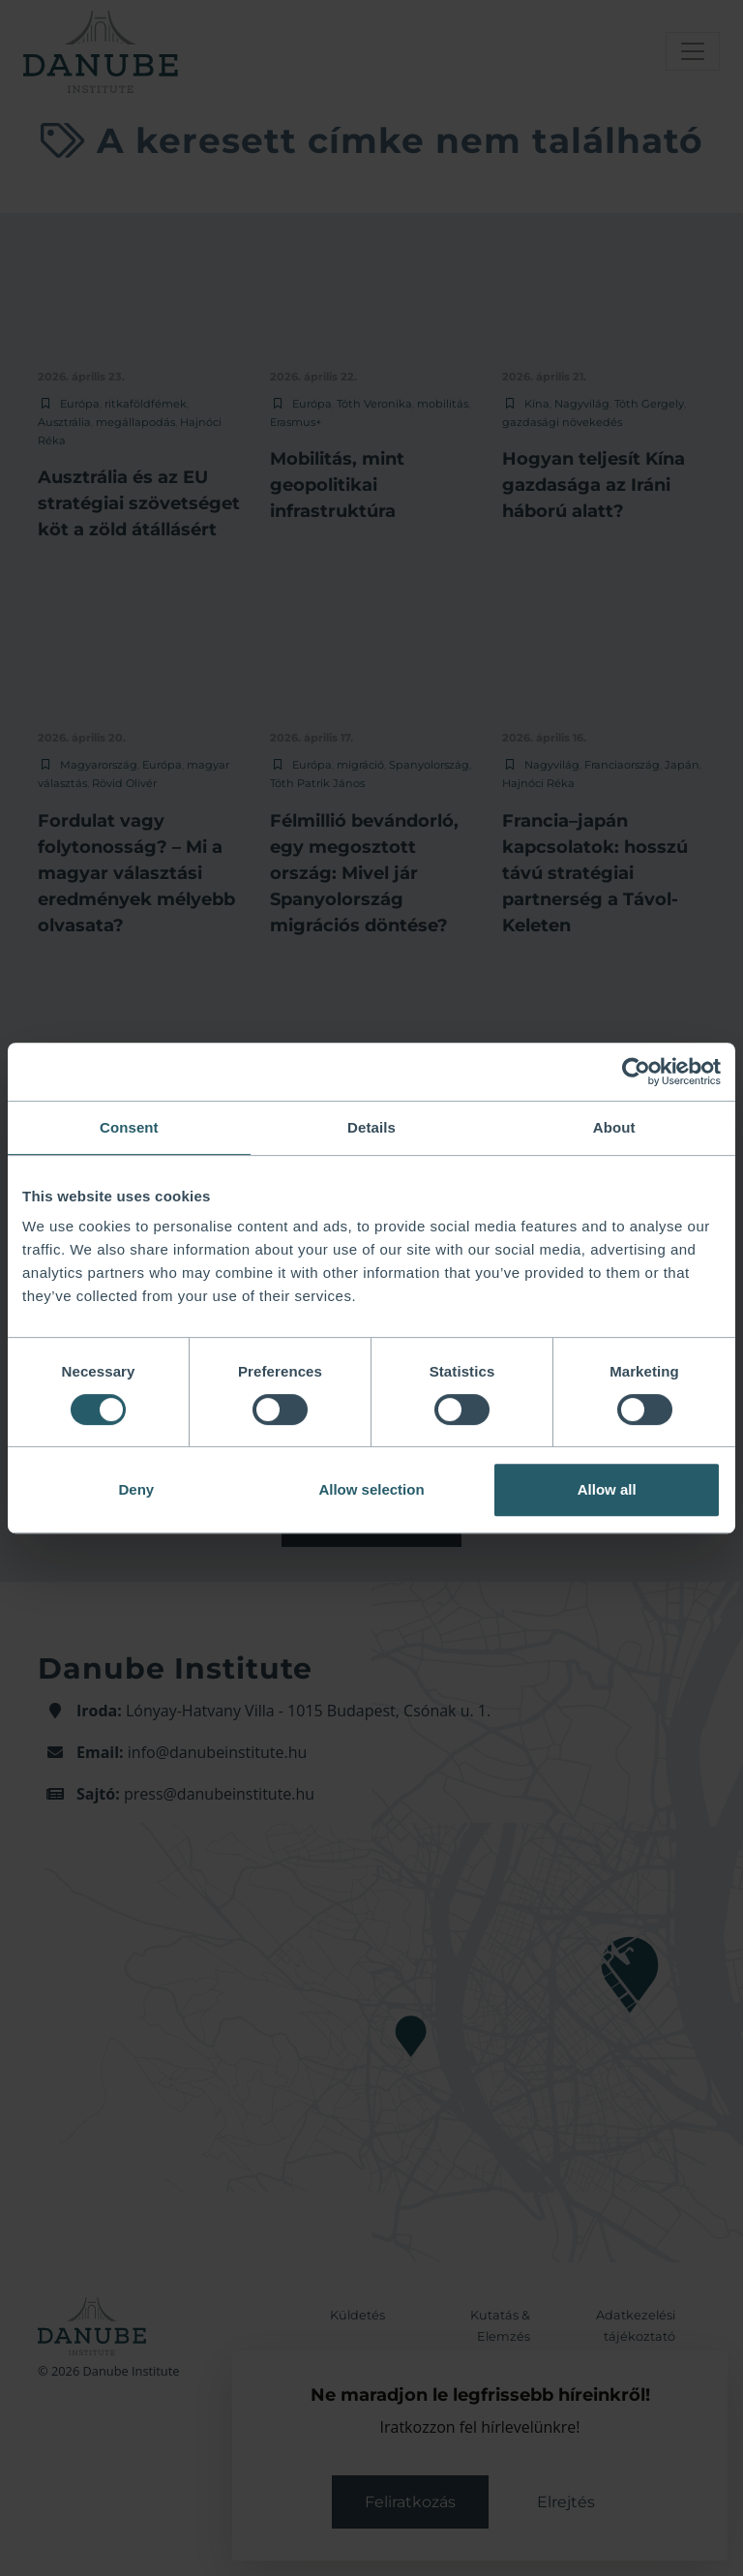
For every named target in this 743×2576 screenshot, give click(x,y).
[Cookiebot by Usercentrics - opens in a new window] (636, 1071)
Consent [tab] (129, 1127)
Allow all (607, 1489)
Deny (136, 1489)
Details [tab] (371, 1127)
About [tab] (614, 1127)
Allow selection (371, 1489)
